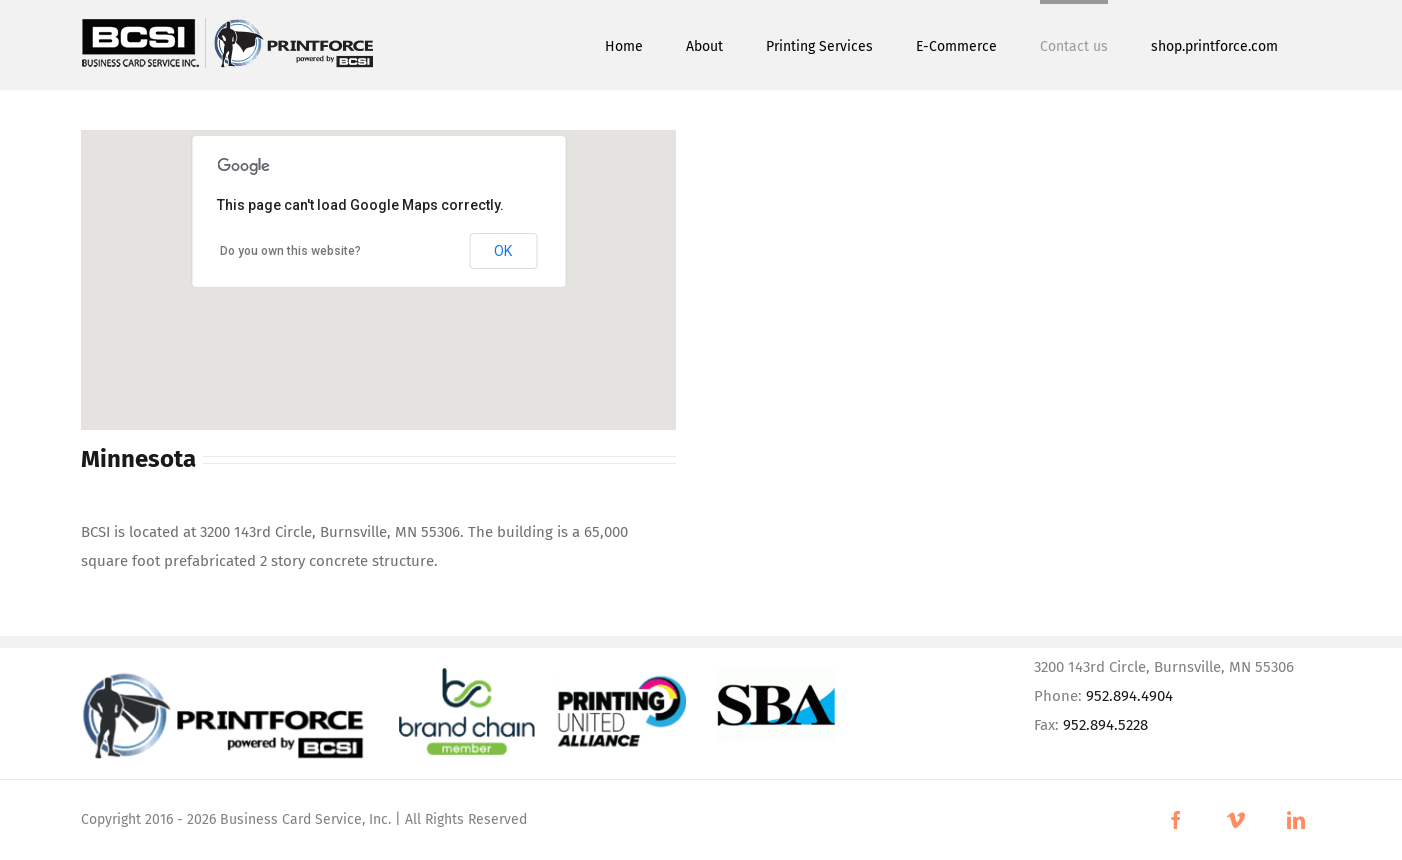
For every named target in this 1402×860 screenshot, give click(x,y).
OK (503, 251)
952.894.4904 (1129, 696)
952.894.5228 (1105, 725)
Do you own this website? (290, 251)
